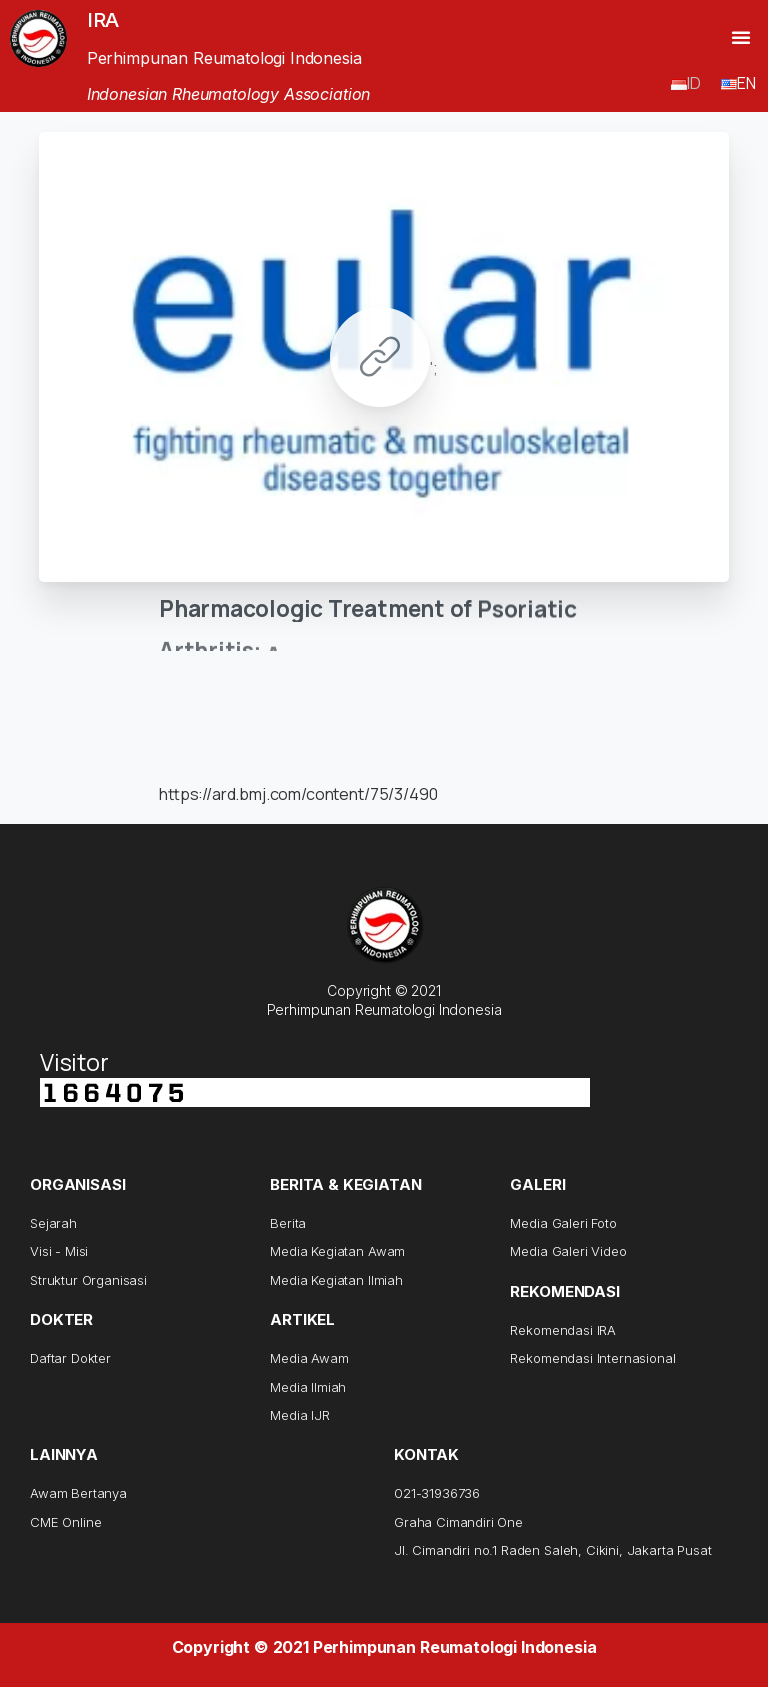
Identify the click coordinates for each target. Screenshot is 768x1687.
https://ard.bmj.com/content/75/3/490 (298, 794)
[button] (741, 37)
